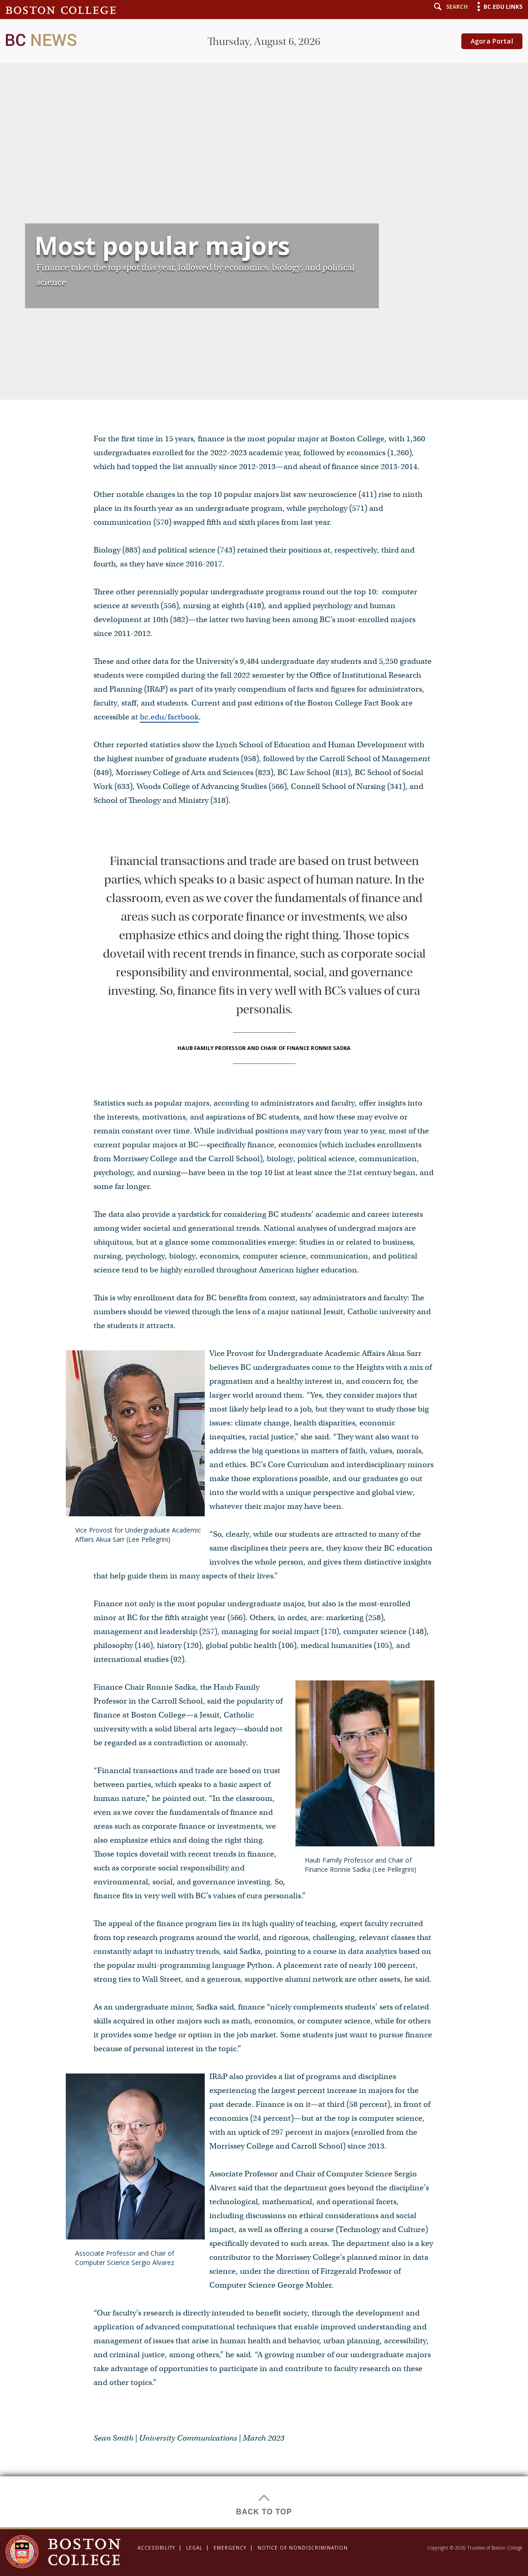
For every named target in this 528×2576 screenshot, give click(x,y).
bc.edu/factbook (169, 717)
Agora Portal (492, 41)
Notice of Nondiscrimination (303, 2547)
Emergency (230, 2547)
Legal (194, 2547)
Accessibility (156, 2547)
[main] (264, 1263)
